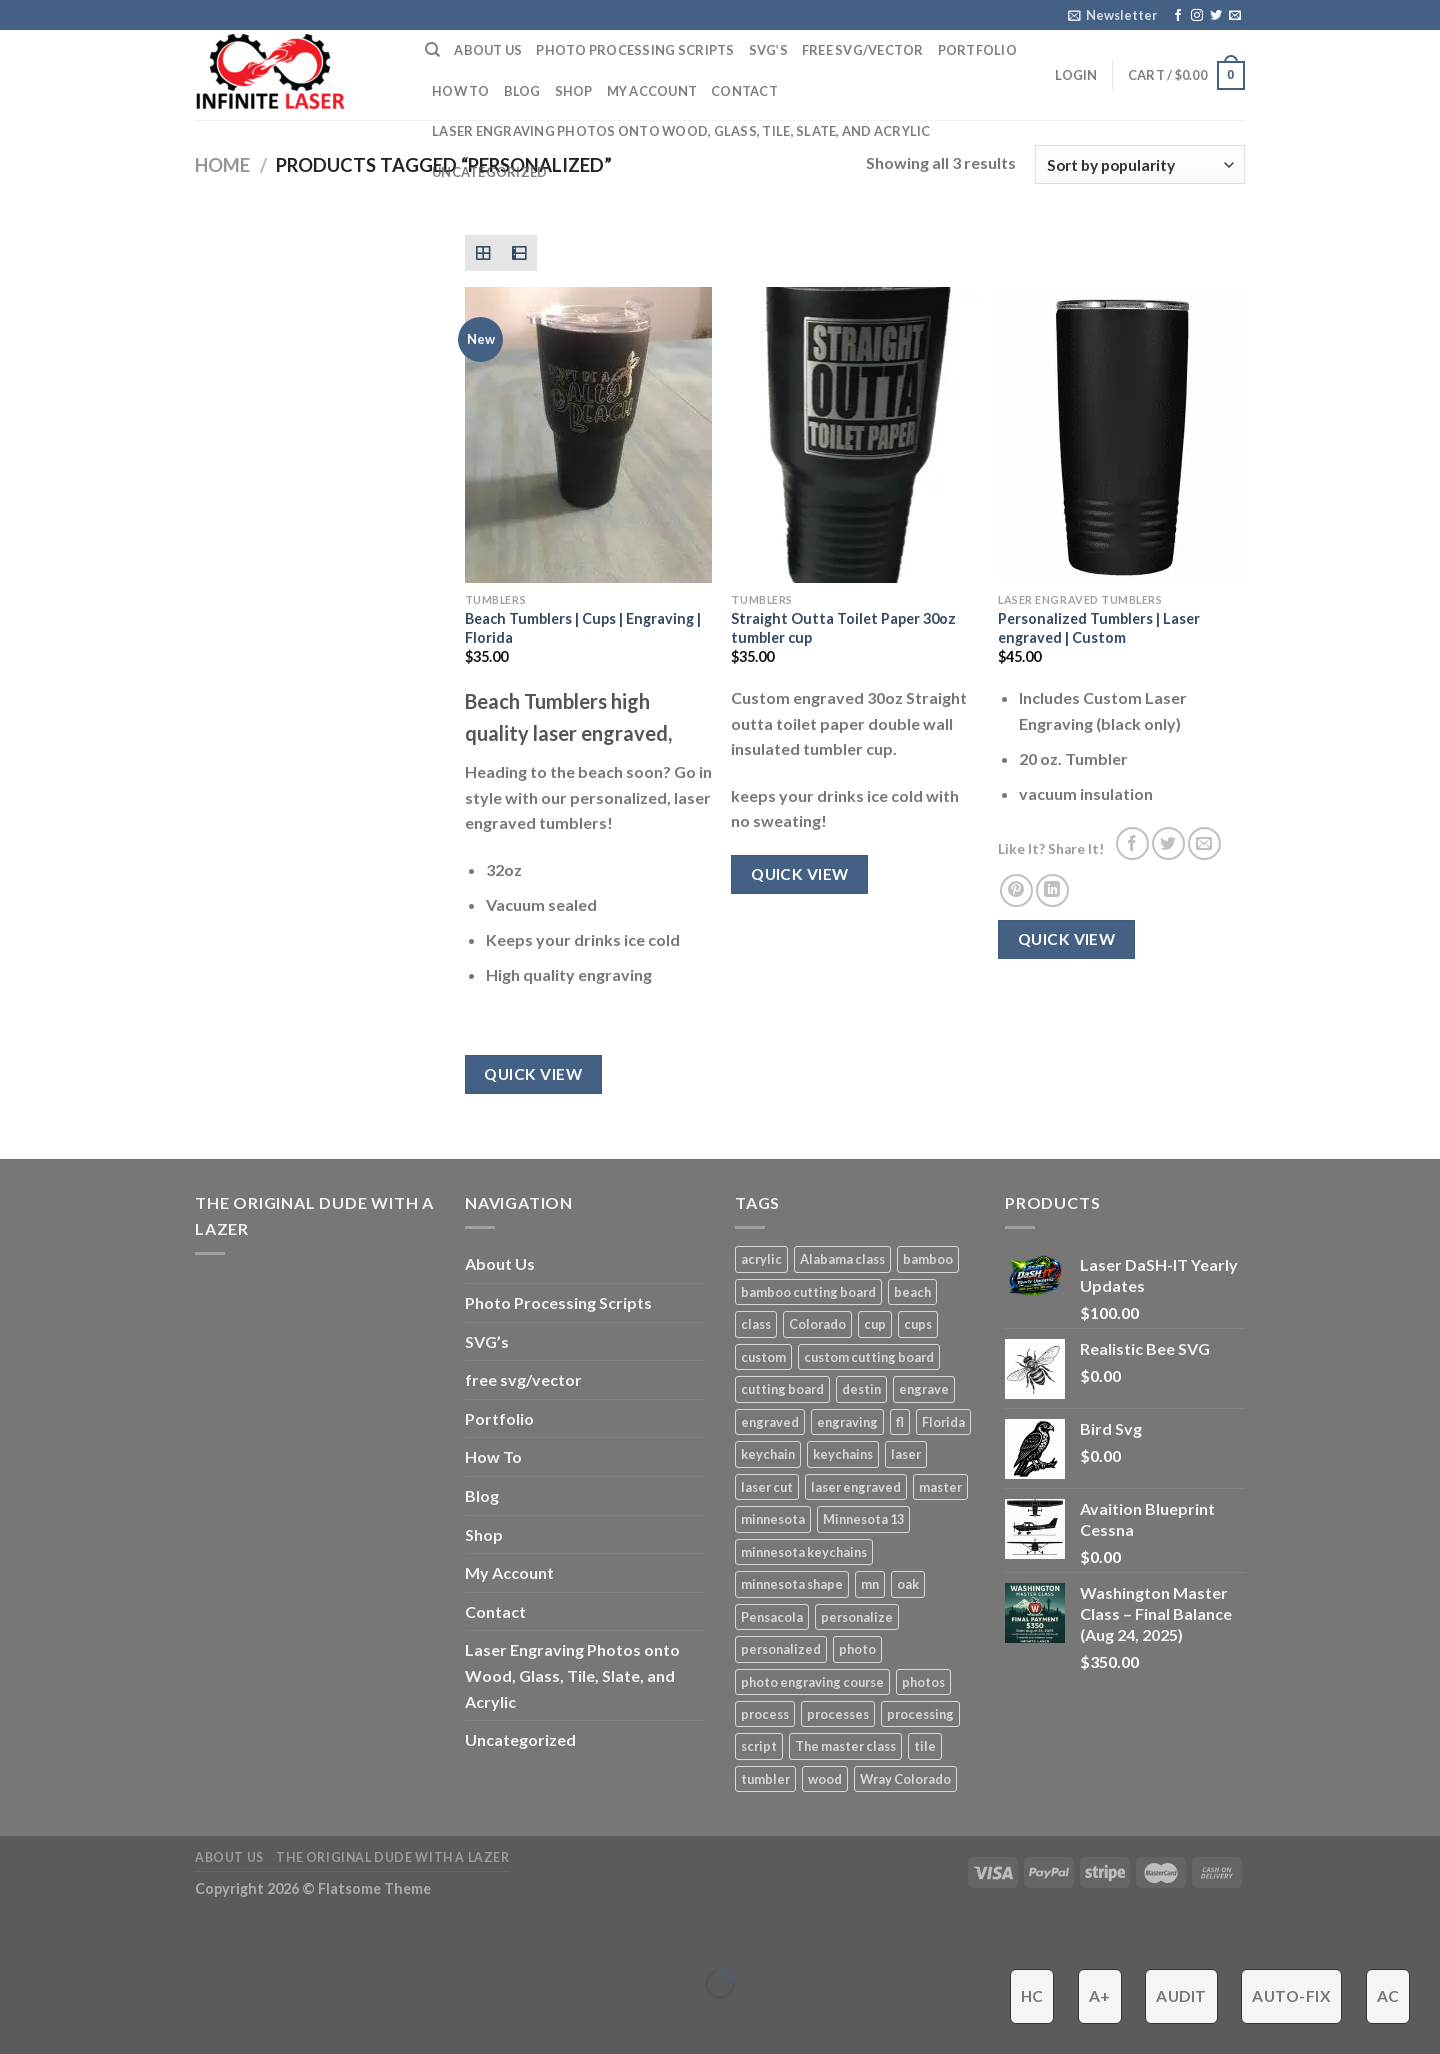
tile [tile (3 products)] (925, 1746)
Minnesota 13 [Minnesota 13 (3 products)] (863, 1519)
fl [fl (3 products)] (900, 1422)
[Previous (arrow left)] (19, 2018)
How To (461, 91)
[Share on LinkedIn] (1052, 890)
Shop (574, 91)
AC (1388, 1996)
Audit (1181, 1996)
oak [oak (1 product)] (908, 1584)
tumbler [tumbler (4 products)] (765, 1779)
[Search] (432, 50)
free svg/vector (863, 50)
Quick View (533, 1074)
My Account (652, 91)
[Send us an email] (1235, 16)
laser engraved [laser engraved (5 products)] (856, 1487)
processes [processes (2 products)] (838, 1714)
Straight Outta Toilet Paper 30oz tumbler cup (843, 628)
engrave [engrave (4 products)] (924, 1389)
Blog (522, 91)
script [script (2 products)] (759, 1746)
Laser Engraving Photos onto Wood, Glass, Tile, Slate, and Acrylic (681, 131)
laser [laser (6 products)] (906, 1454)
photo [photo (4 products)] (857, 1649)
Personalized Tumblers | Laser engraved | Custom (1099, 628)
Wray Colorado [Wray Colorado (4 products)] (905, 1779)
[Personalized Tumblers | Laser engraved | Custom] (1121, 435)
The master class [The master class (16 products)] (845, 1746)
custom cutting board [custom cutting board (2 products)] (869, 1357)
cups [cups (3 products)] (918, 1324)
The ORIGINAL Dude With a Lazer (392, 1857)
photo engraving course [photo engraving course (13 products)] (812, 1682)
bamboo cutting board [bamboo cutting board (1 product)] (808, 1292)
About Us (488, 50)
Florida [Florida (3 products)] (943, 1422)
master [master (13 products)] (940, 1487)
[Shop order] (1140, 164)
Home (222, 165)
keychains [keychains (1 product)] (843, 1454)
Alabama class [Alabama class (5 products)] (842, 1259)
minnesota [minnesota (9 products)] (773, 1519)
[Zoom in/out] (77, 1934)
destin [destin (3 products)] (861, 1389)
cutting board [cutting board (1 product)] (782, 1389)
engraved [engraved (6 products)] (770, 1422)
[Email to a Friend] (1204, 843)
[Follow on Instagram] (1197, 16)
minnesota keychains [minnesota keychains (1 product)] (804, 1552)
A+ (1100, 1996)
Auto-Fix (1291, 1996)
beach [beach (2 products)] (912, 1292)
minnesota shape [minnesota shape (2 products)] (792, 1584)
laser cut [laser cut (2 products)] (767, 1487)
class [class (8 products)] (756, 1324)
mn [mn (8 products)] (870, 1584)
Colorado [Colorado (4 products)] (817, 1324)
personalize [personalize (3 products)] (857, 1617)
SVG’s (768, 50)
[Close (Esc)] (19, 1934)
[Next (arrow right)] (77, 2018)
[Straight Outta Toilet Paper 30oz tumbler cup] (854, 435)
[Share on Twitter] (1168, 843)
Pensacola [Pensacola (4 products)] (772, 1617)
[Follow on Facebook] (1178, 16)
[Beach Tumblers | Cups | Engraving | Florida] (588, 435)
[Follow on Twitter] (1216, 16)
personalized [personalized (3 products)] (781, 1649)
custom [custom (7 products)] (763, 1357)
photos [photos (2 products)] (923, 1682)
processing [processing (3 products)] (920, 1714)
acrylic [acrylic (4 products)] (761, 1259)
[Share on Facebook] (1132, 843)
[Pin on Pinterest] (1016, 890)
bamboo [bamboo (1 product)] (928, 1259)
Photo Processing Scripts (635, 50)
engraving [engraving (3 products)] (847, 1422)
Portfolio (977, 50)
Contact (744, 91)
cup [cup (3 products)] (875, 1324)
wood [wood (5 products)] (825, 1779)
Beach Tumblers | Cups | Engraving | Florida (583, 628)
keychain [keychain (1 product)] (768, 1454)
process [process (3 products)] (765, 1714)
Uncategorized (489, 172)
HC (1032, 1996)
